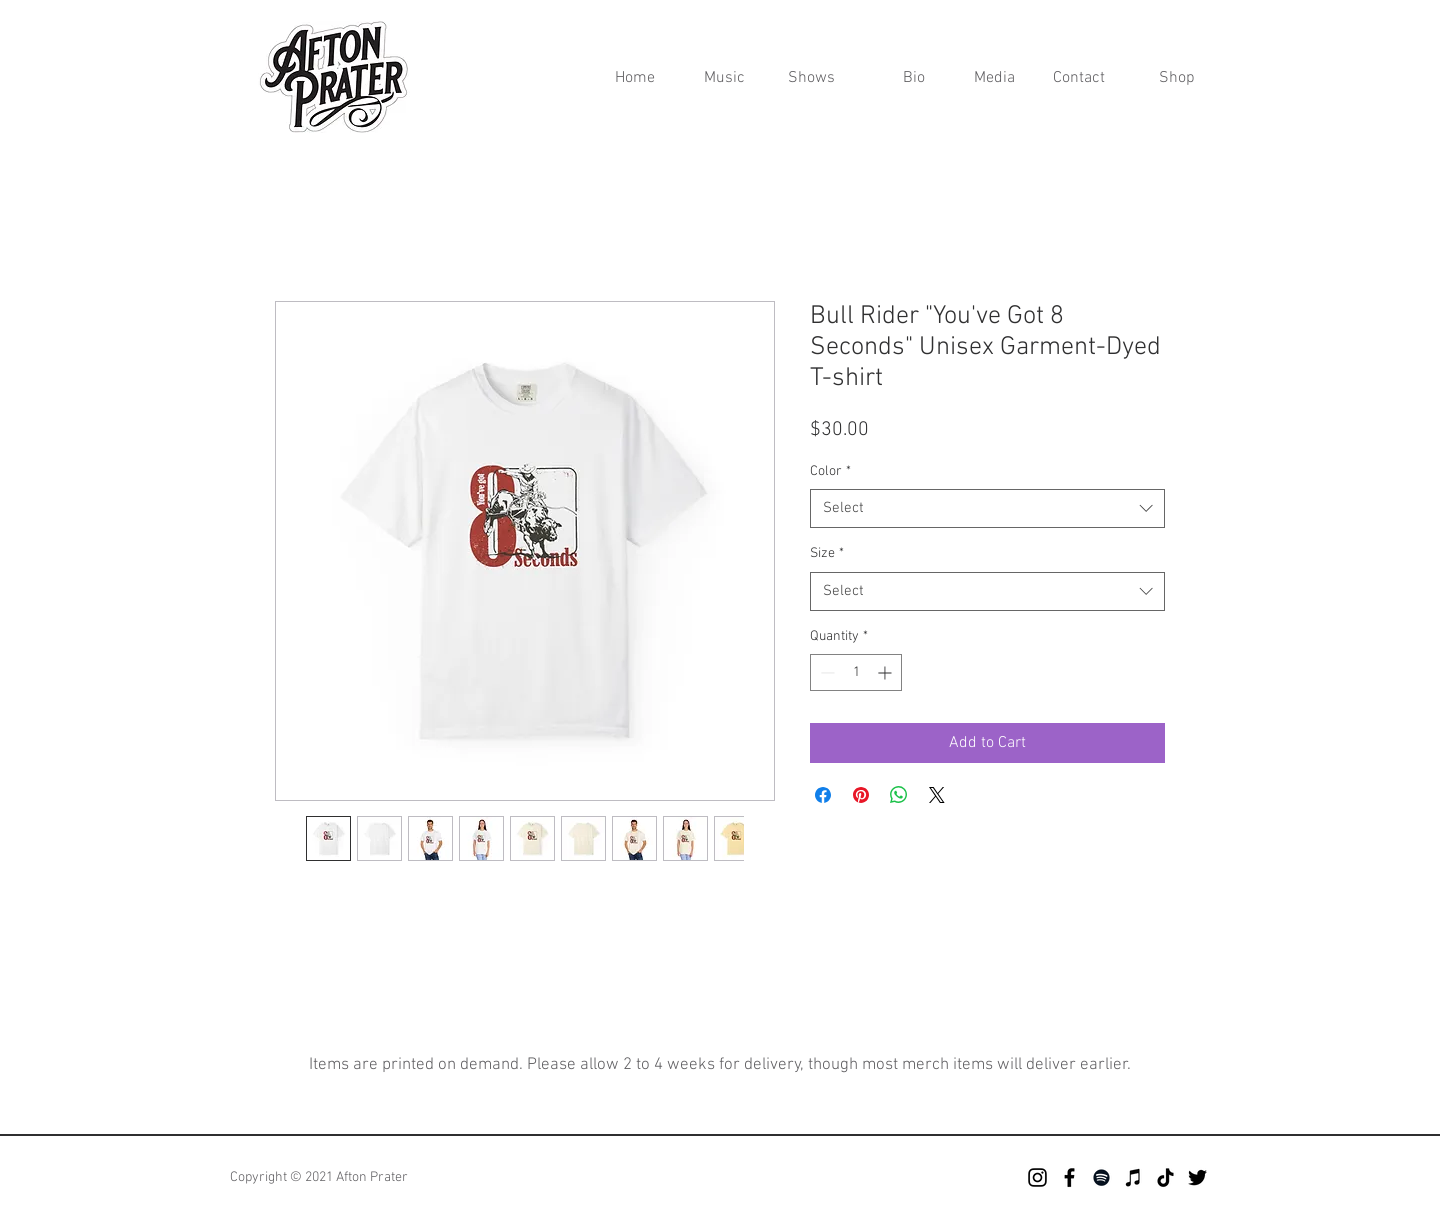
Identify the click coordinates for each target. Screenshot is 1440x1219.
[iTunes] (1133, 1177)
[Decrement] (825, 672)
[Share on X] (937, 795)
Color (830, 471)
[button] (985, 78)
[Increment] (886, 672)
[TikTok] (1165, 1177)
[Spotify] (1101, 1177)
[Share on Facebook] (823, 795)
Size (827, 553)
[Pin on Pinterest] (861, 795)
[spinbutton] (856, 672)
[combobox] (987, 508)
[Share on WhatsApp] (899, 795)
